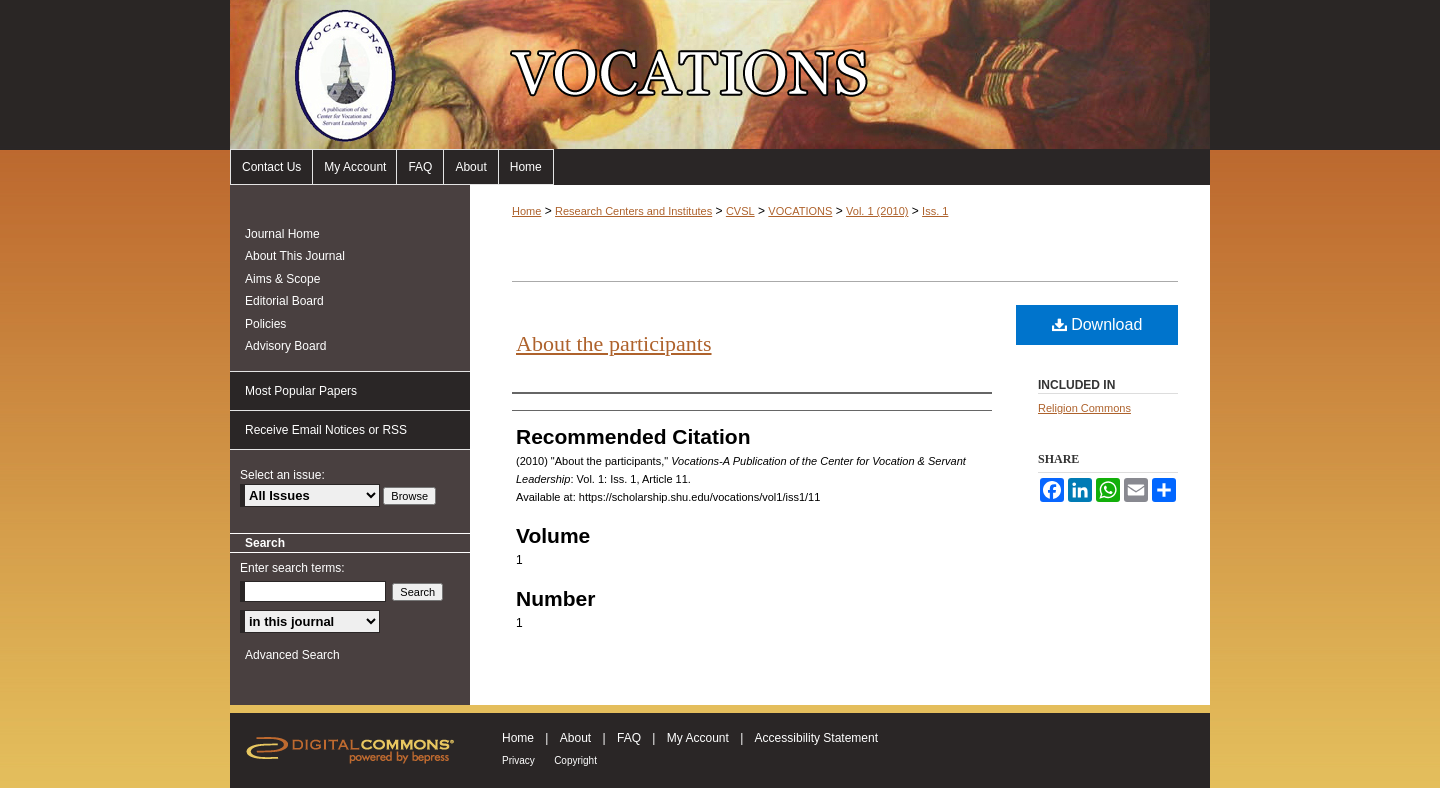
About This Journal (295, 256)
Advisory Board (285, 346)
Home (526, 167)
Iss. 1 (935, 211)
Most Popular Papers (301, 391)
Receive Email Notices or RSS (326, 430)
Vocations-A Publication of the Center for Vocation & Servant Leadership (720, 74)
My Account (355, 167)
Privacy (518, 760)
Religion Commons (1084, 408)
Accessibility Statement (816, 738)
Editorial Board (284, 301)
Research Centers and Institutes (633, 211)
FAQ (420, 167)
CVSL (740, 211)
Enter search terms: (292, 568)
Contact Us (271, 167)
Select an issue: (282, 475)
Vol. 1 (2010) (877, 211)
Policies (265, 324)
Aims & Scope (282, 279)
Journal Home (282, 234)
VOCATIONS (800, 211)
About (470, 167)
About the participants (614, 343)
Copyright (575, 760)
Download (1097, 324)
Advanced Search (292, 655)
